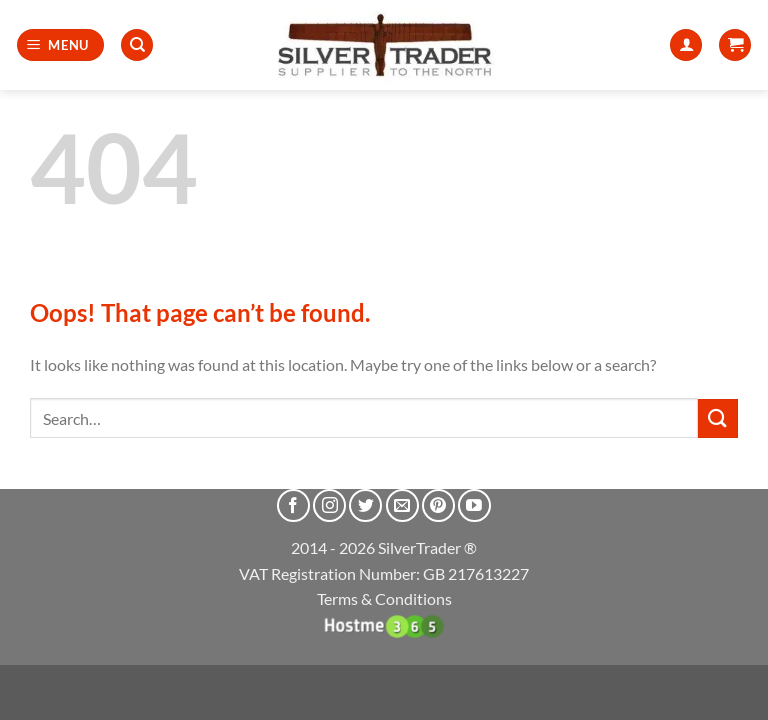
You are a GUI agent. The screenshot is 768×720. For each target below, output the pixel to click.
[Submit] (718, 418)
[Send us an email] (402, 505)
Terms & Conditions (384, 598)
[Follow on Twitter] (365, 505)
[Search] (137, 45)
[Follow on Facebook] (293, 505)
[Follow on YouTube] (474, 505)
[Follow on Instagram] (329, 505)
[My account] (686, 45)
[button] (61, 45)
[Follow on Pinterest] (438, 505)
